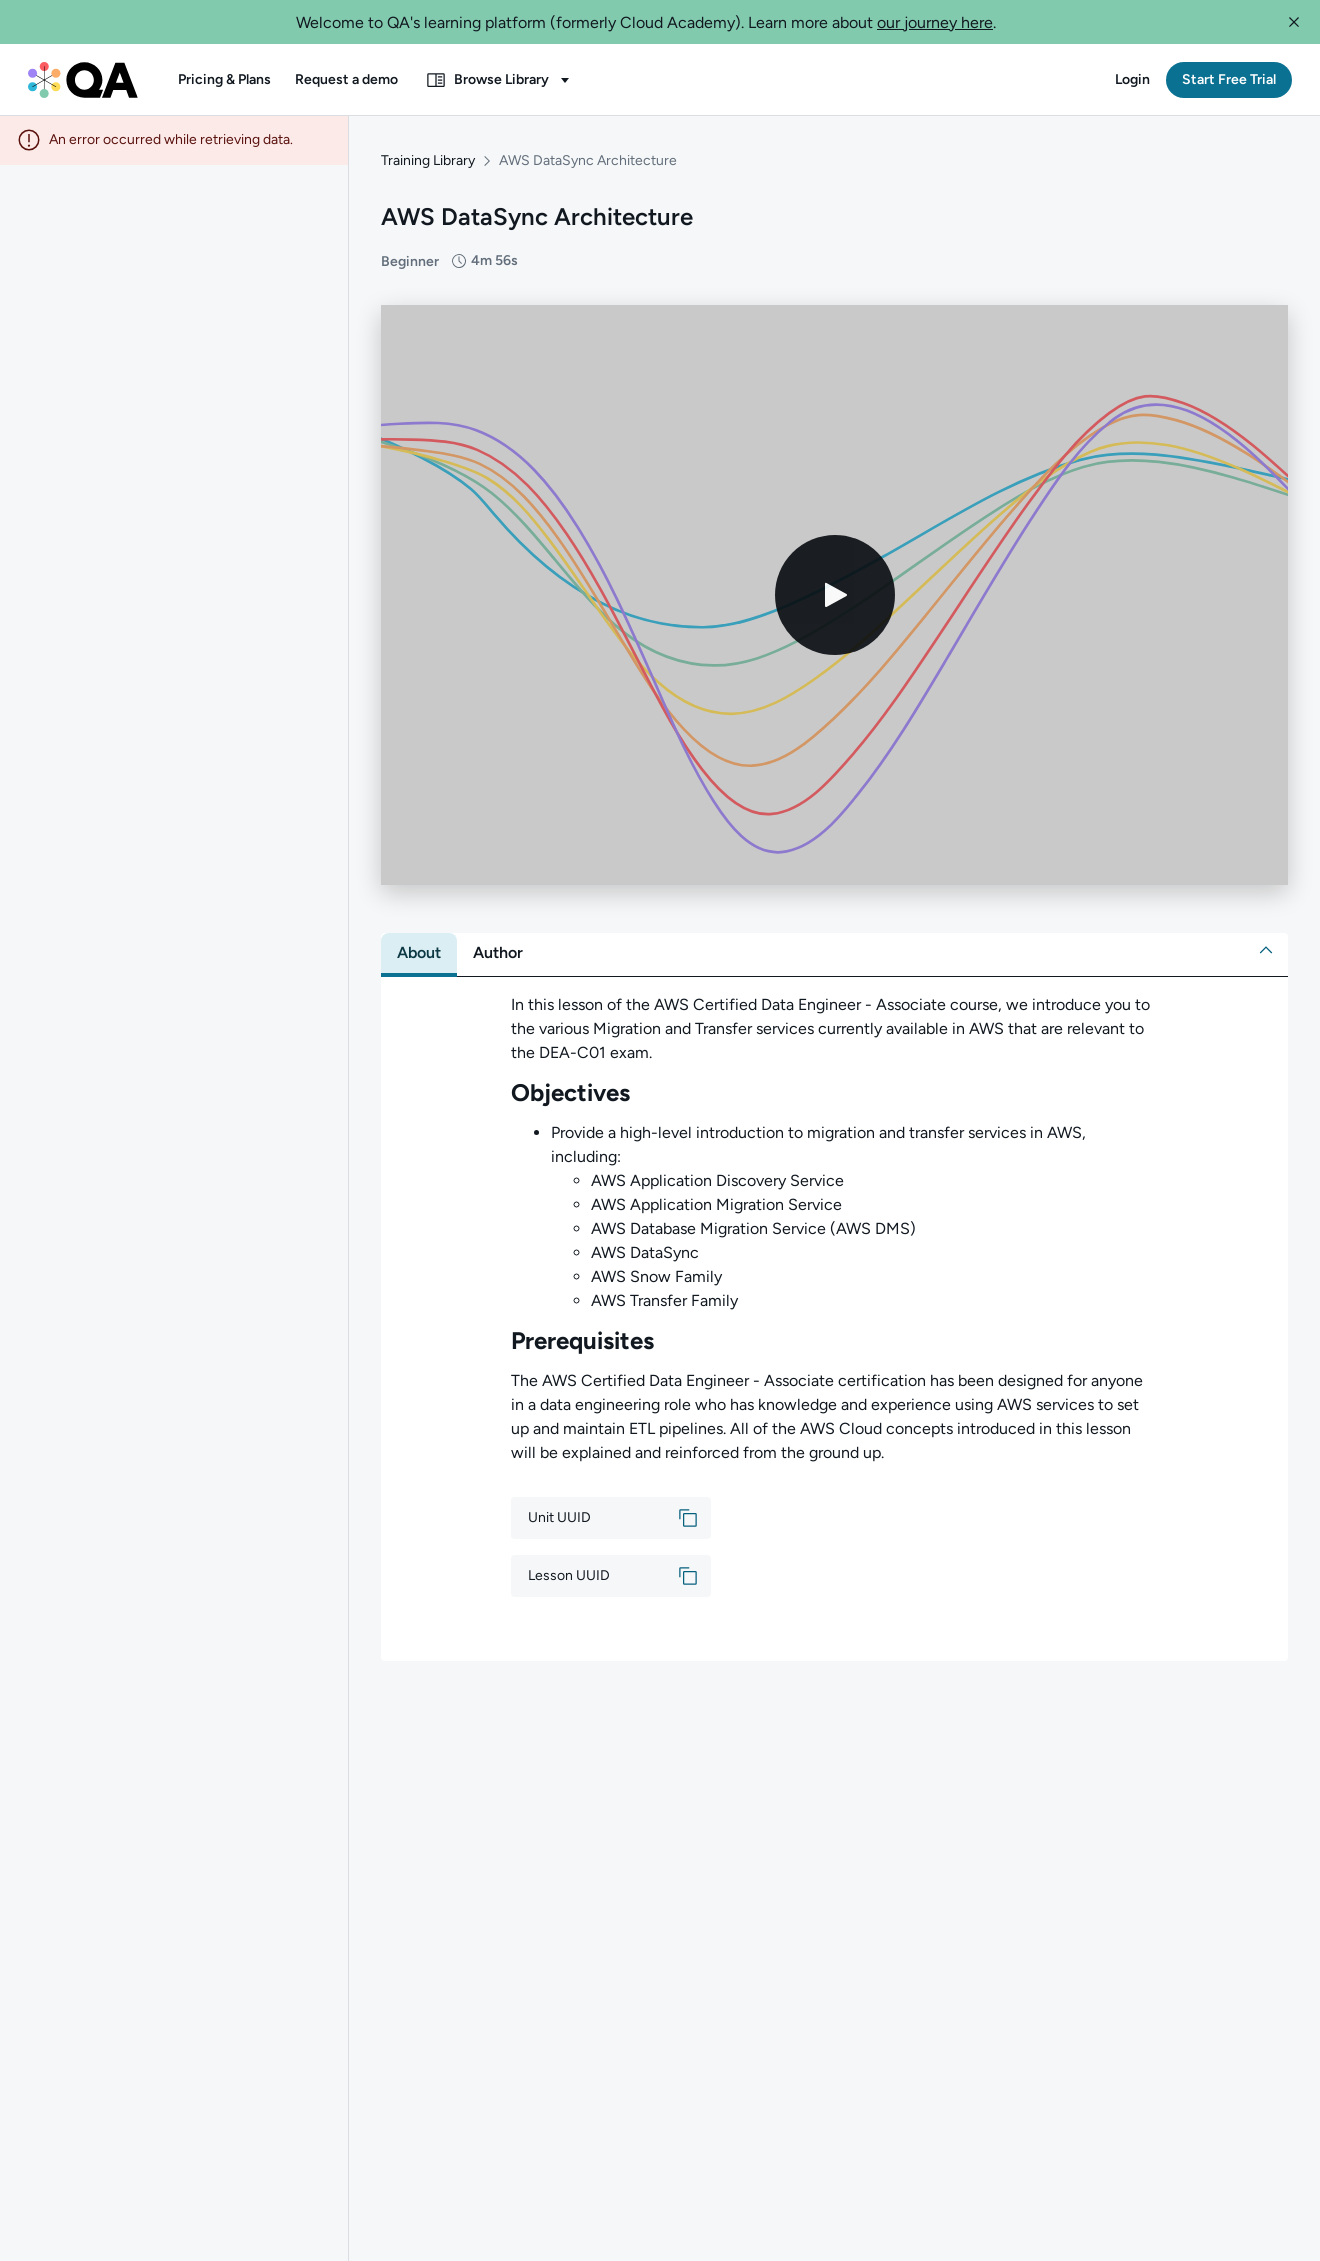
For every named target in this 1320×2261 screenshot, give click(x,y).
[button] (1294, 22)
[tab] (419, 954)
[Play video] (835, 596)
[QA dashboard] (83, 80)
